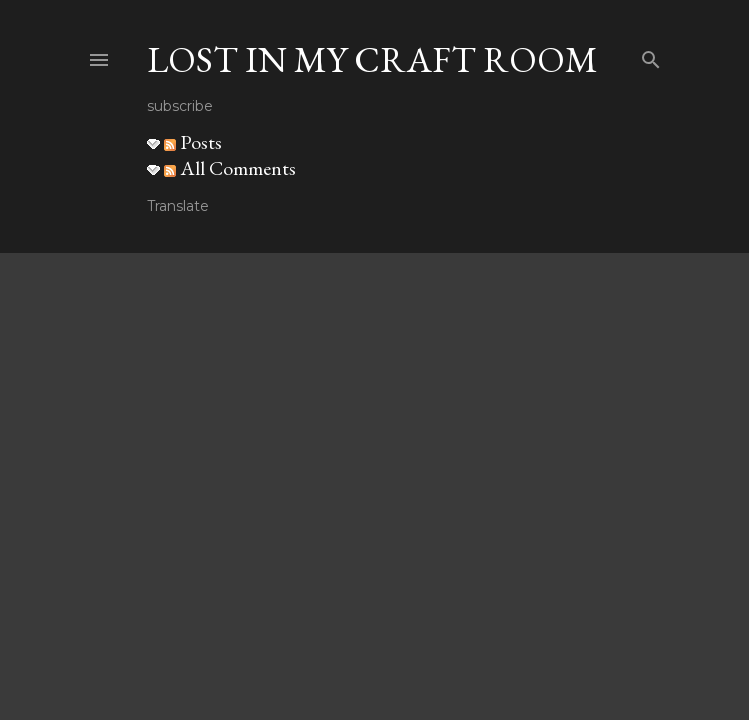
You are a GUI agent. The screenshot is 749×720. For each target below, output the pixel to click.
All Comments (230, 168)
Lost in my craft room (372, 59)
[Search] (651, 55)
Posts (193, 142)
